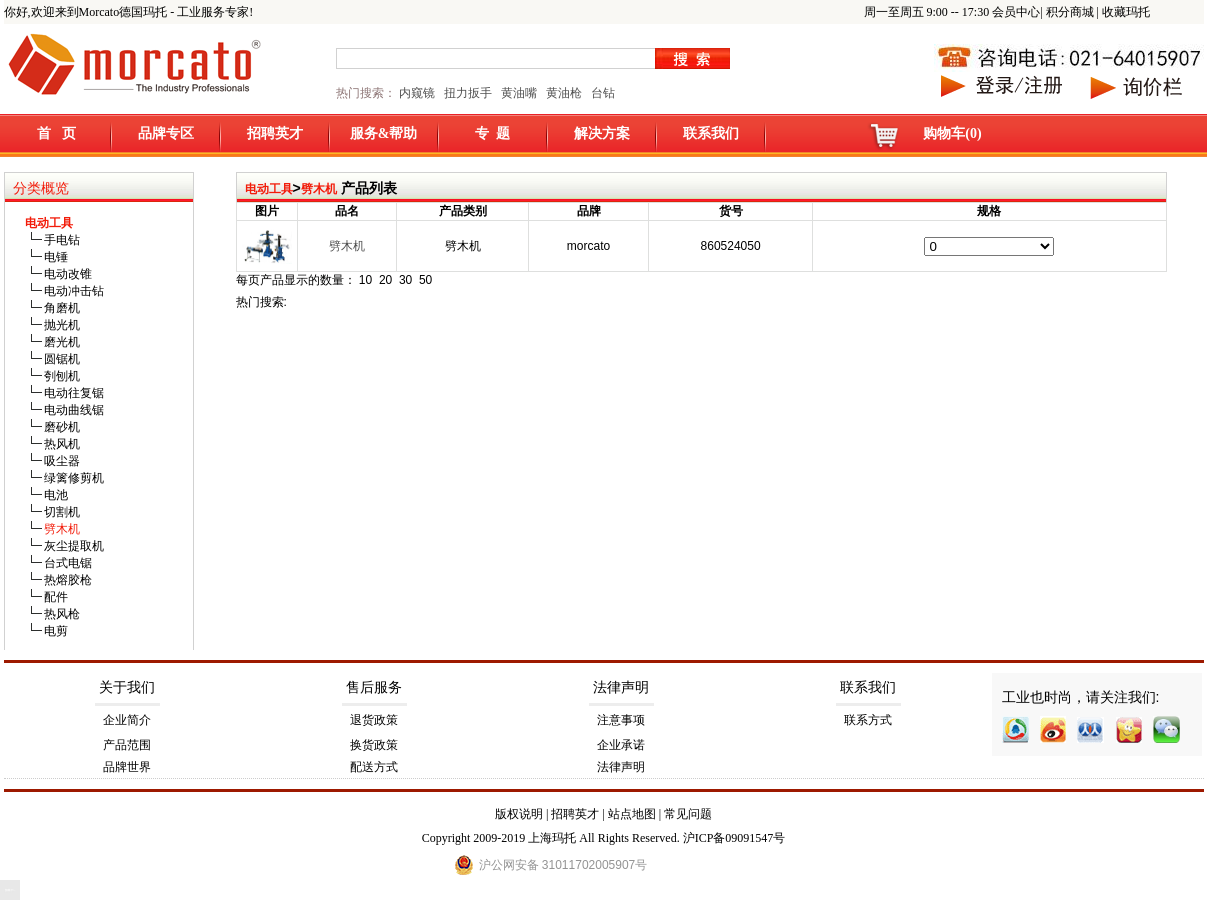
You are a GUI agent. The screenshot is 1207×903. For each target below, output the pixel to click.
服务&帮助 (384, 133)
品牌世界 (127, 767)
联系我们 (711, 133)
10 (365, 280)
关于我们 (127, 687)
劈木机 (319, 189)
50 (425, 280)
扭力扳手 (468, 93)
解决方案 (602, 133)
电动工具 (269, 189)
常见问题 (688, 814)
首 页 (56, 133)
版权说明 (519, 814)
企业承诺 (621, 745)
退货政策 (374, 720)
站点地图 (632, 814)
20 (385, 280)
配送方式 (374, 767)
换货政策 (374, 745)
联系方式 (868, 720)
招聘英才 (275, 133)
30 (405, 280)
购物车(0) (952, 133)
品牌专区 (166, 133)
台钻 (601, 93)
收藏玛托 (1126, 12)
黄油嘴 (519, 93)
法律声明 (621, 687)
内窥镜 (417, 93)
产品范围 (127, 745)
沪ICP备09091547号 (734, 838)
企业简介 (127, 720)
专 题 (492, 133)
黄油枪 (564, 93)
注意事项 (621, 720)
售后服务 (374, 687)
